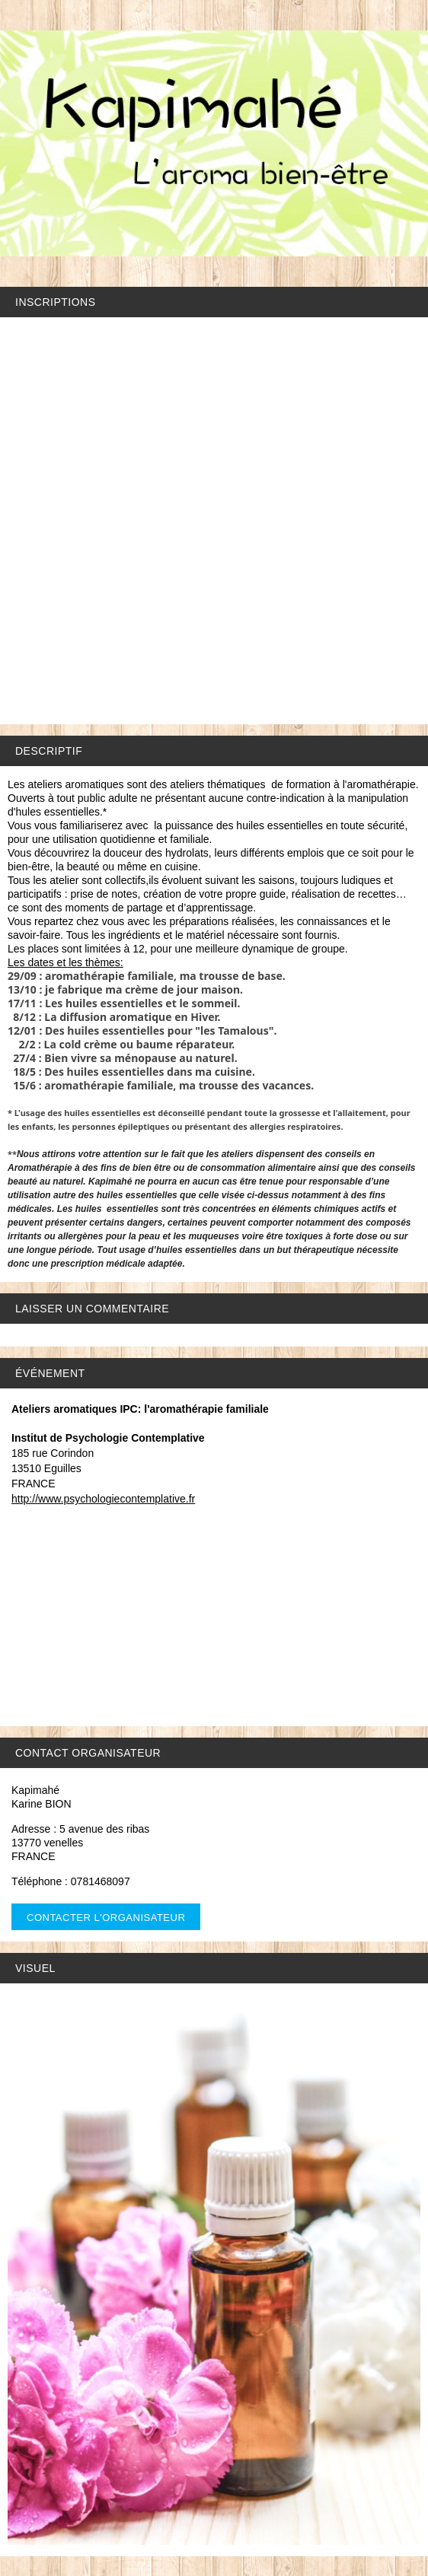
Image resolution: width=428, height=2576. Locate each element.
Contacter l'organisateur (106, 1917)
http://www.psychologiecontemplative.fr (103, 1499)
